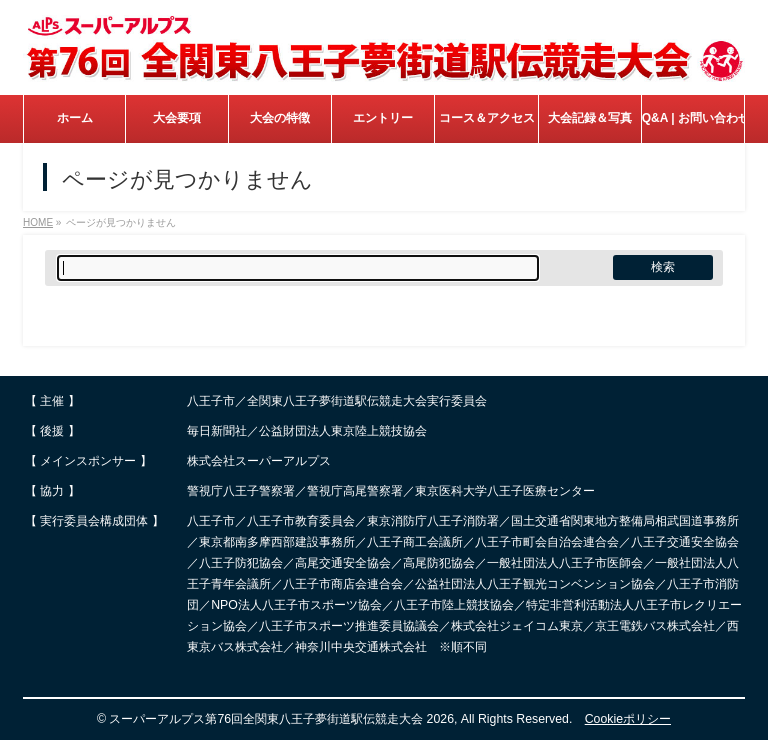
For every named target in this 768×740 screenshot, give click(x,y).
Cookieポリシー (628, 719)
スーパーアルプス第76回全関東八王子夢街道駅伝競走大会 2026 (281, 719)
